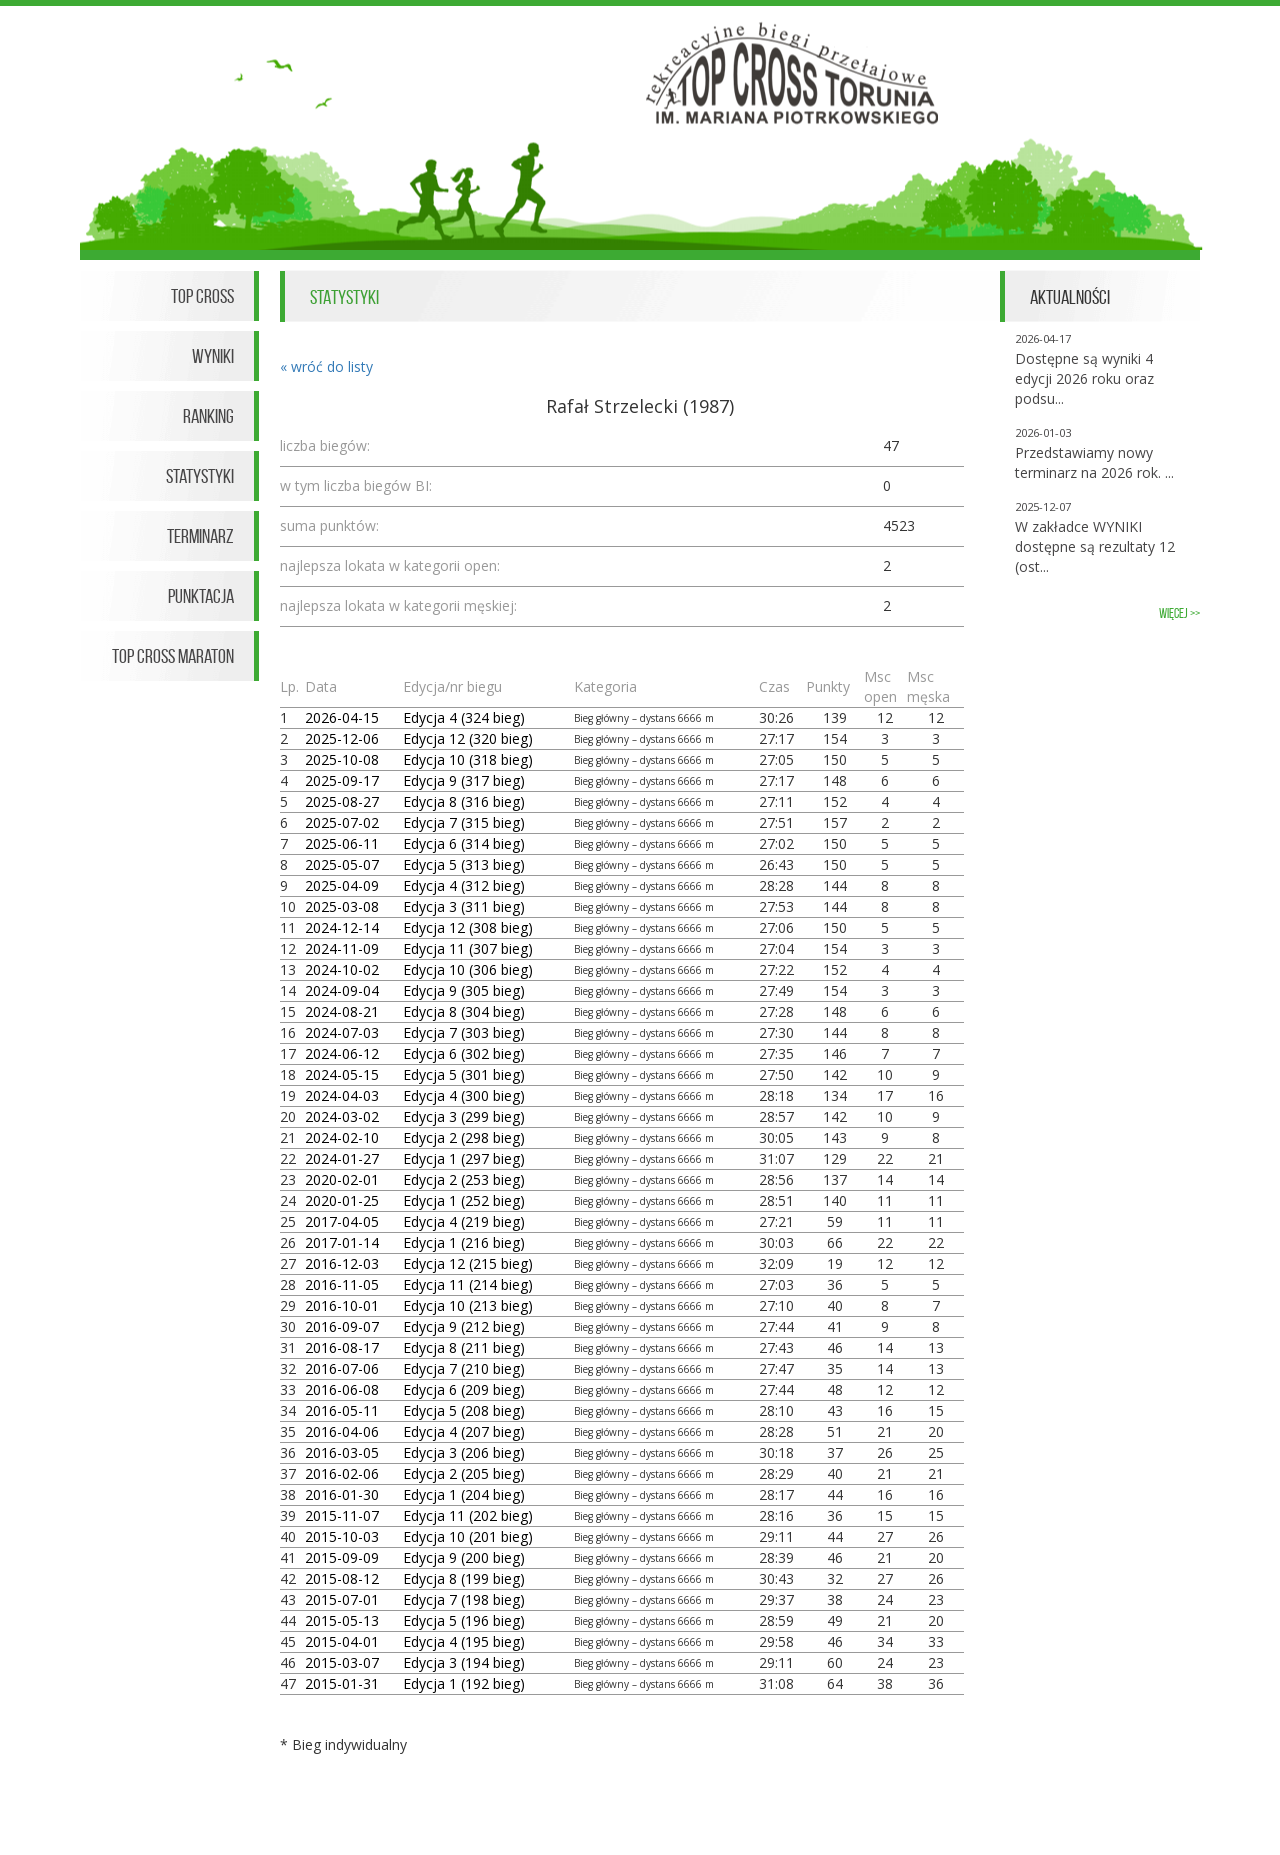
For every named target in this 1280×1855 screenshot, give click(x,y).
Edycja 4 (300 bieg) (464, 1095)
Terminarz (200, 536)
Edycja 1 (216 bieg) (464, 1242)
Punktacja (201, 596)
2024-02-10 (342, 1137)
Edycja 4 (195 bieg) (464, 1641)
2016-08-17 (342, 1347)
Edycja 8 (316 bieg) (464, 801)
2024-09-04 (342, 990)
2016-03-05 (342, 1452)
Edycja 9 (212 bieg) (464, 1326)
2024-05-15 (342, 1074)
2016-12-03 (342, 1263)
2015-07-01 (342, 1599)
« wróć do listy (326, 366)
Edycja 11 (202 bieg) (468, 1515)
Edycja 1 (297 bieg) (464, 1158)
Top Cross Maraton (173, 656)
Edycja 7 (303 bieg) (464, 1032)
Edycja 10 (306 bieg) (468, 969)
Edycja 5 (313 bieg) (464, 864)
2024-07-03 (342, 1032)
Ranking (208, 416)
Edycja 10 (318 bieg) (468, 759)
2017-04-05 (342, 1221)
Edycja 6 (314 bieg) (464, 843)
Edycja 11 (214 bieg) (468, 1284)
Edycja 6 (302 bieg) (464, 1053)
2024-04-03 (342, 1095)
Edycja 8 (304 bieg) (464, 1011)
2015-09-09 (342, 1557)
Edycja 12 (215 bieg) (468, 1263)
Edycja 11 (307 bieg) (468, 948)
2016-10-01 (342, 1305)
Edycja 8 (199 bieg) (464, 1578)
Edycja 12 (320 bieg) (468, 738)
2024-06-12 (342, 1053)
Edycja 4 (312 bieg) (464, 885)
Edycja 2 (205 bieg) (464, 1473)
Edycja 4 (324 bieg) (464, 717)
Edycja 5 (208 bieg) (464, 1410)
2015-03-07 (342, 1662)
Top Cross (202, 296)
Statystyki (200, 476)
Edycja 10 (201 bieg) (468, 1536)
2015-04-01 (342, 1641)
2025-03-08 (342, 906)
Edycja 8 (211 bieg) (464, 1347)
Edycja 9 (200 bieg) (464, 1557)
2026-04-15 (342, 717)
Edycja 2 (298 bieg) (464, 1137)
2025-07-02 (342, 822)
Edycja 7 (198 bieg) (464, 1599)
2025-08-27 (342, 801)
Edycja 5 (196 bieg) (464, 1620)
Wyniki (213, 356)
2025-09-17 (342, 780)
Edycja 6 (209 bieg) (464, 1389)
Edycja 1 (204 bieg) (464, 1494)
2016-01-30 (342, 1494)
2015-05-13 (342, 1620)
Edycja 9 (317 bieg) (464, 780)
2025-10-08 (342, 759)
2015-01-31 (342, 1683)
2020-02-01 (342, 1179)
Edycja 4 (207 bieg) (464, 1431)
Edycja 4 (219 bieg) (464, 1221)
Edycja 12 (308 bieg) (468, 927)
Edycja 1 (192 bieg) (464, 1683)
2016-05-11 (342, 1410)
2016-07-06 (342, 1368)
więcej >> (1179, 613)
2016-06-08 (342, 1389)
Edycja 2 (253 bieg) (464, 1179)
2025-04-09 (342, 885)
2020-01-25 (342, 1200)
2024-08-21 (342, 1011)
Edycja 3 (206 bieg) (464, 1452)
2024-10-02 (342, 969)
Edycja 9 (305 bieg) (464, 990)
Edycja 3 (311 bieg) (464, 906)
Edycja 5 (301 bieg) (464, 1074)
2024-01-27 (342, 1158)
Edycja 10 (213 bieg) (468, 1305)
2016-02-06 (342, 1473)
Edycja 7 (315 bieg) (464, 822)
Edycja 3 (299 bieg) (464, 1116)
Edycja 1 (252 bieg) (464, 1200)
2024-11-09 (342, 948)
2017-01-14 (342, 1242)
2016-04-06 (342, 1431)
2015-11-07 (342, 1515)
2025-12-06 (342, 738)
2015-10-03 (342, 1536)
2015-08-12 (342, 1578)
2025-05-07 (342, 864)
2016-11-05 (342, 1284)
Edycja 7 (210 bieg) (464, 1368)
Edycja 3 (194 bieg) (464, 1662)
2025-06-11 (342, 843)
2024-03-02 (342, 1116)
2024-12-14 (342, 927)
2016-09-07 (342, 1326)
